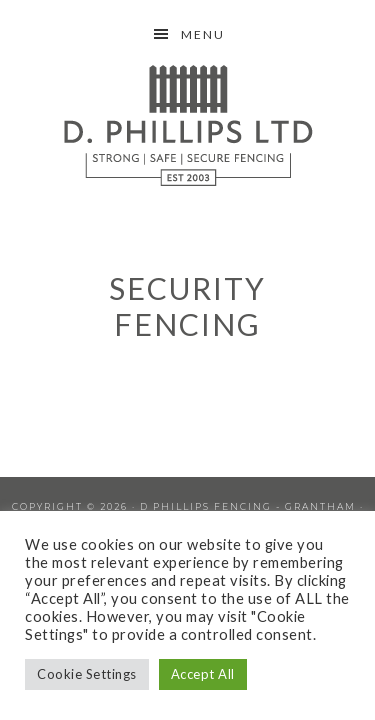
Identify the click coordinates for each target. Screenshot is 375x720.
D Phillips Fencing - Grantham (248, 506)
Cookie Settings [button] (87, 674)
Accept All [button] (203, 674)
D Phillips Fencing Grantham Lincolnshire (187, 125)
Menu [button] (203, 34)
